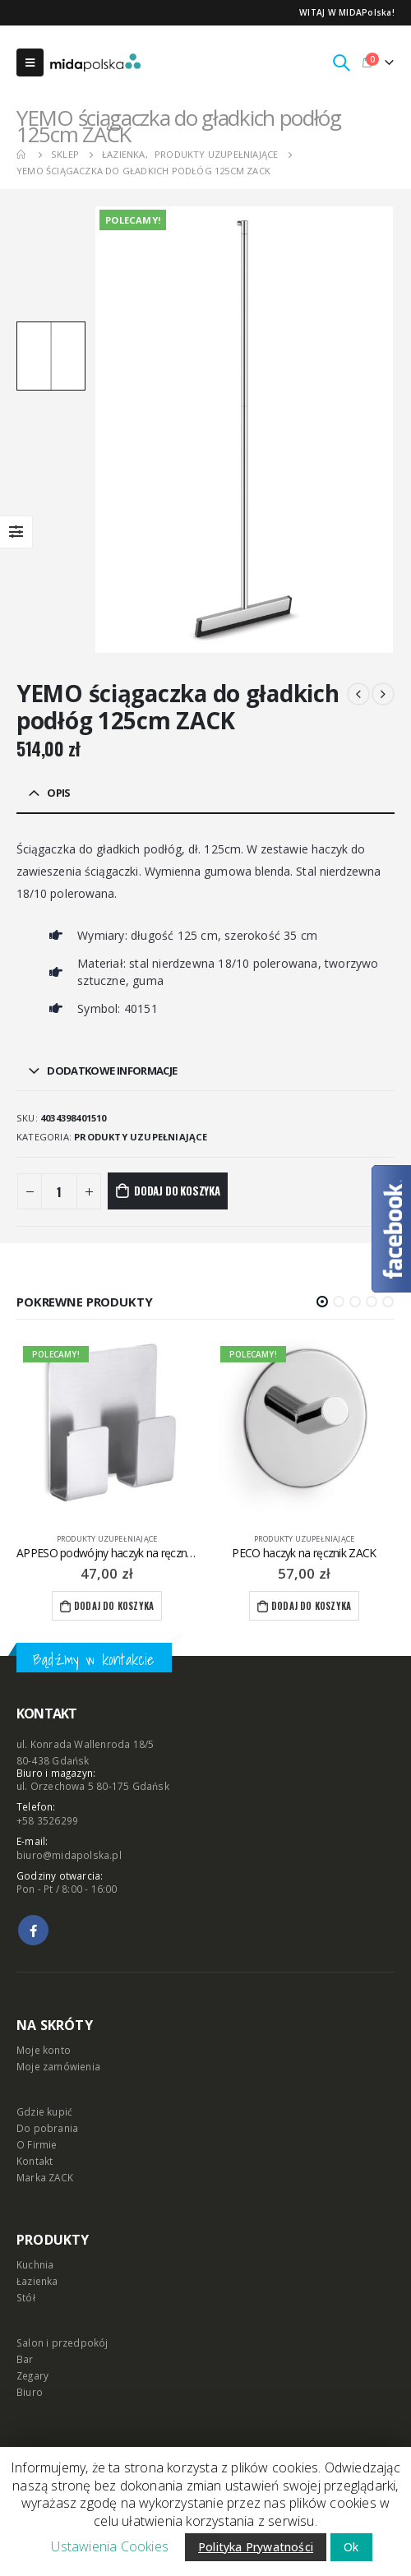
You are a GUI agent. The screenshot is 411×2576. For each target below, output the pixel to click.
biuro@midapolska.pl (69, 1854)
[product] (106, 1429)
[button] (322, 1301)
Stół (25, 2297)
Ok (351, 2547)
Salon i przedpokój (62, 2342)
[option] (51, 356)
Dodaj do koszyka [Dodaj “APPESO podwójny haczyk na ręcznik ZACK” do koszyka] (114, 1605)
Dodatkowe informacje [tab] (112, 1070)
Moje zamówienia (58, 2066)
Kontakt (34, 2160)
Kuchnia (34, 2264)
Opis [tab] (58, 792)
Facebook (33, 1930)
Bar (25, 2359)
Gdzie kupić (44, 2111)
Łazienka (37, 2280)
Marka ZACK (44, 2177)
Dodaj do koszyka (177, 1190)
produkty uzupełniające (140, 1137)
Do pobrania (47, 2127)
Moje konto (43, 2049)
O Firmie (37, 2144)
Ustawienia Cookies (110, 2546)
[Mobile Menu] (30, 62)
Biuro (29, 2391)
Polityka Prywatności (255, 2547)
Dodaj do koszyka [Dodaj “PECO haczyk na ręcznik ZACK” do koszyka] (311, 1605)
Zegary (32, 2375)
